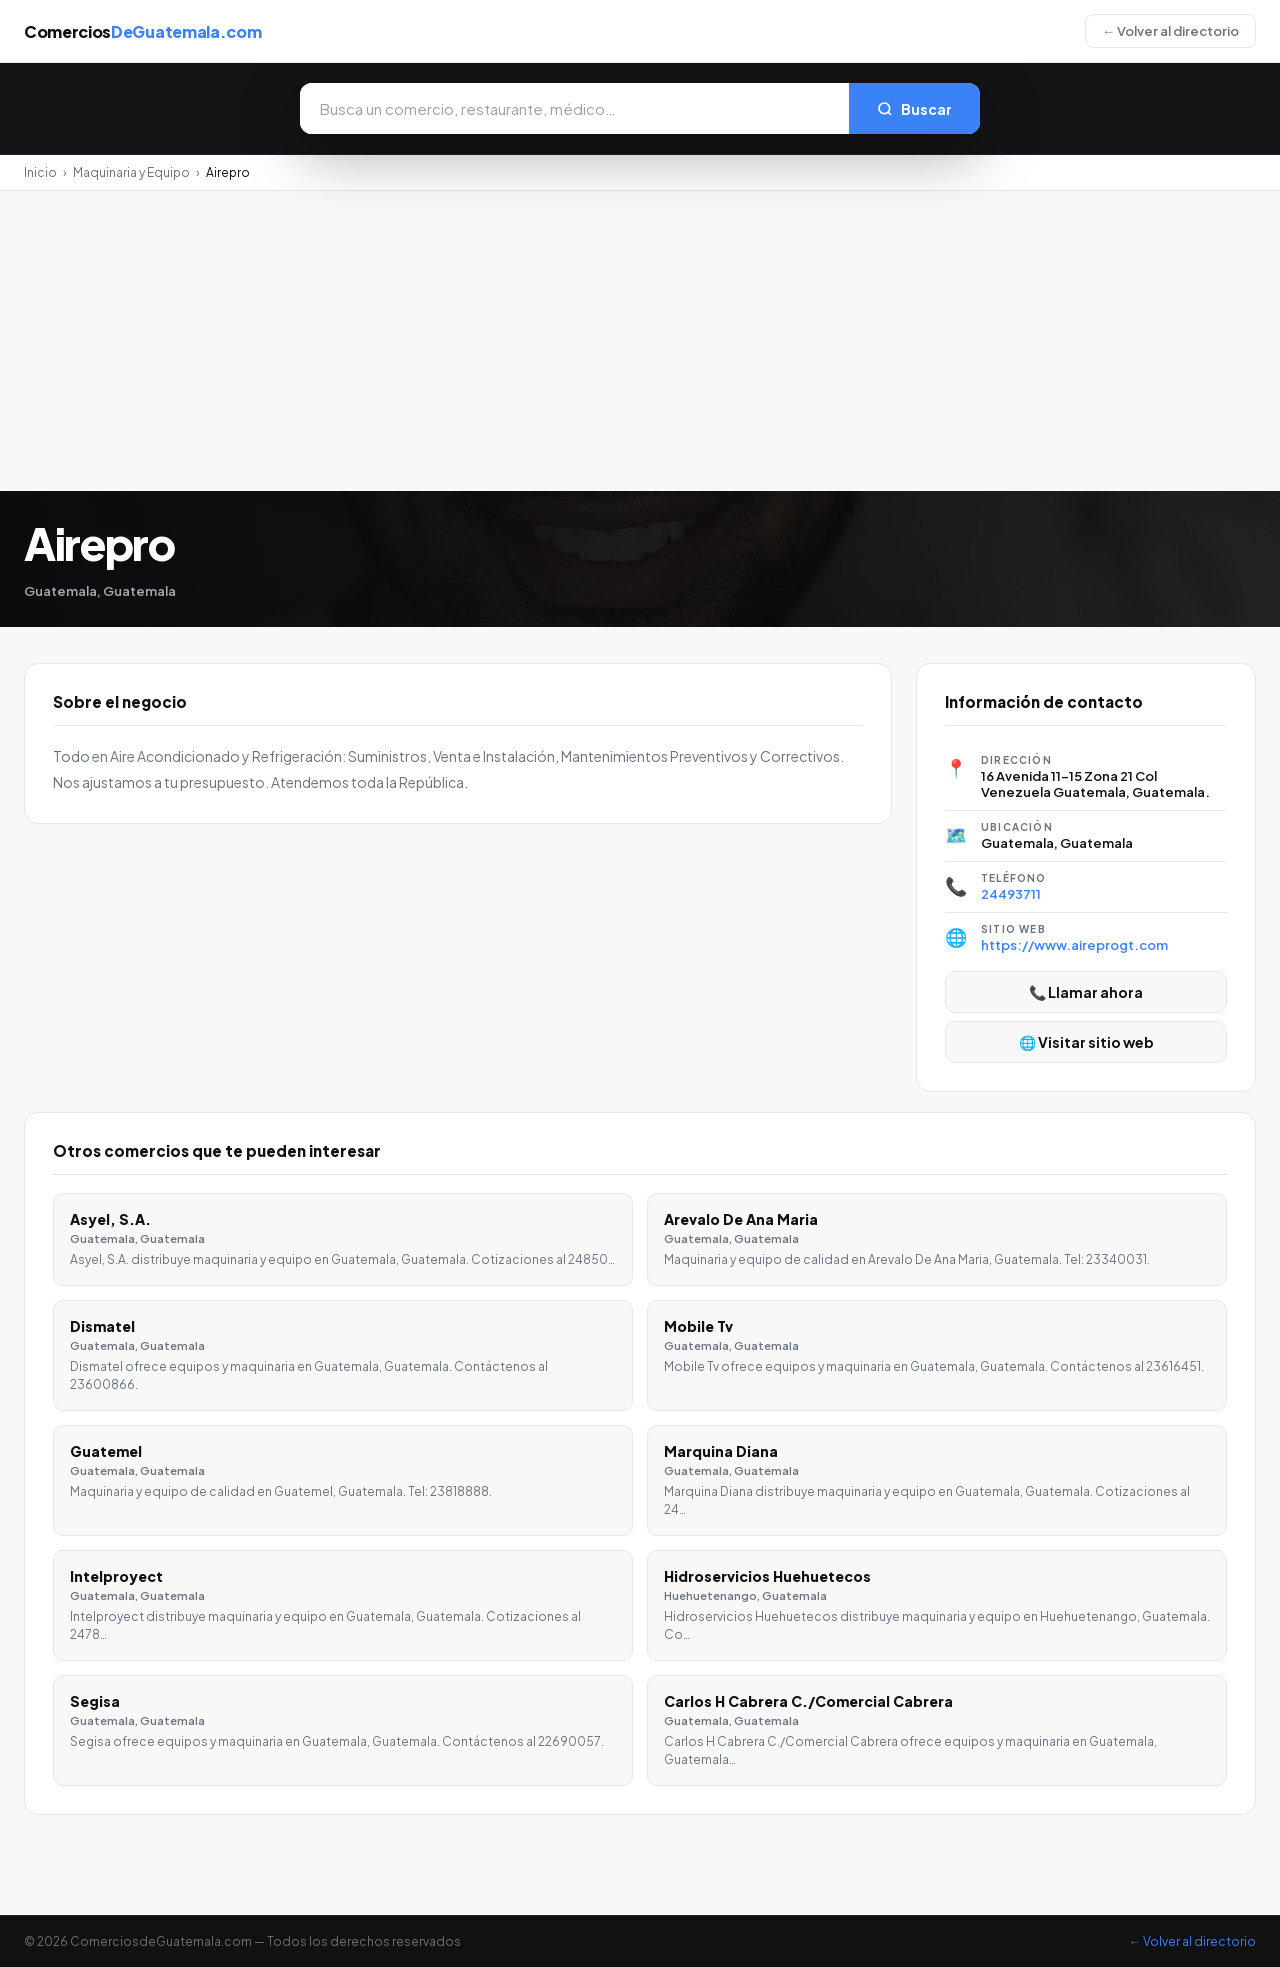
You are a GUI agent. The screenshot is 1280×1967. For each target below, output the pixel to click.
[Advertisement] (640, 341)
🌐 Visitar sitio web (1086, 1042)
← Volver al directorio (1170, 31)
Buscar (914, 109)
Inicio (40, 172)
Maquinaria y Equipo (131, 172)
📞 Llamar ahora (1086, 992)
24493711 (1011, 894)
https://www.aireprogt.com (1074, 945)
